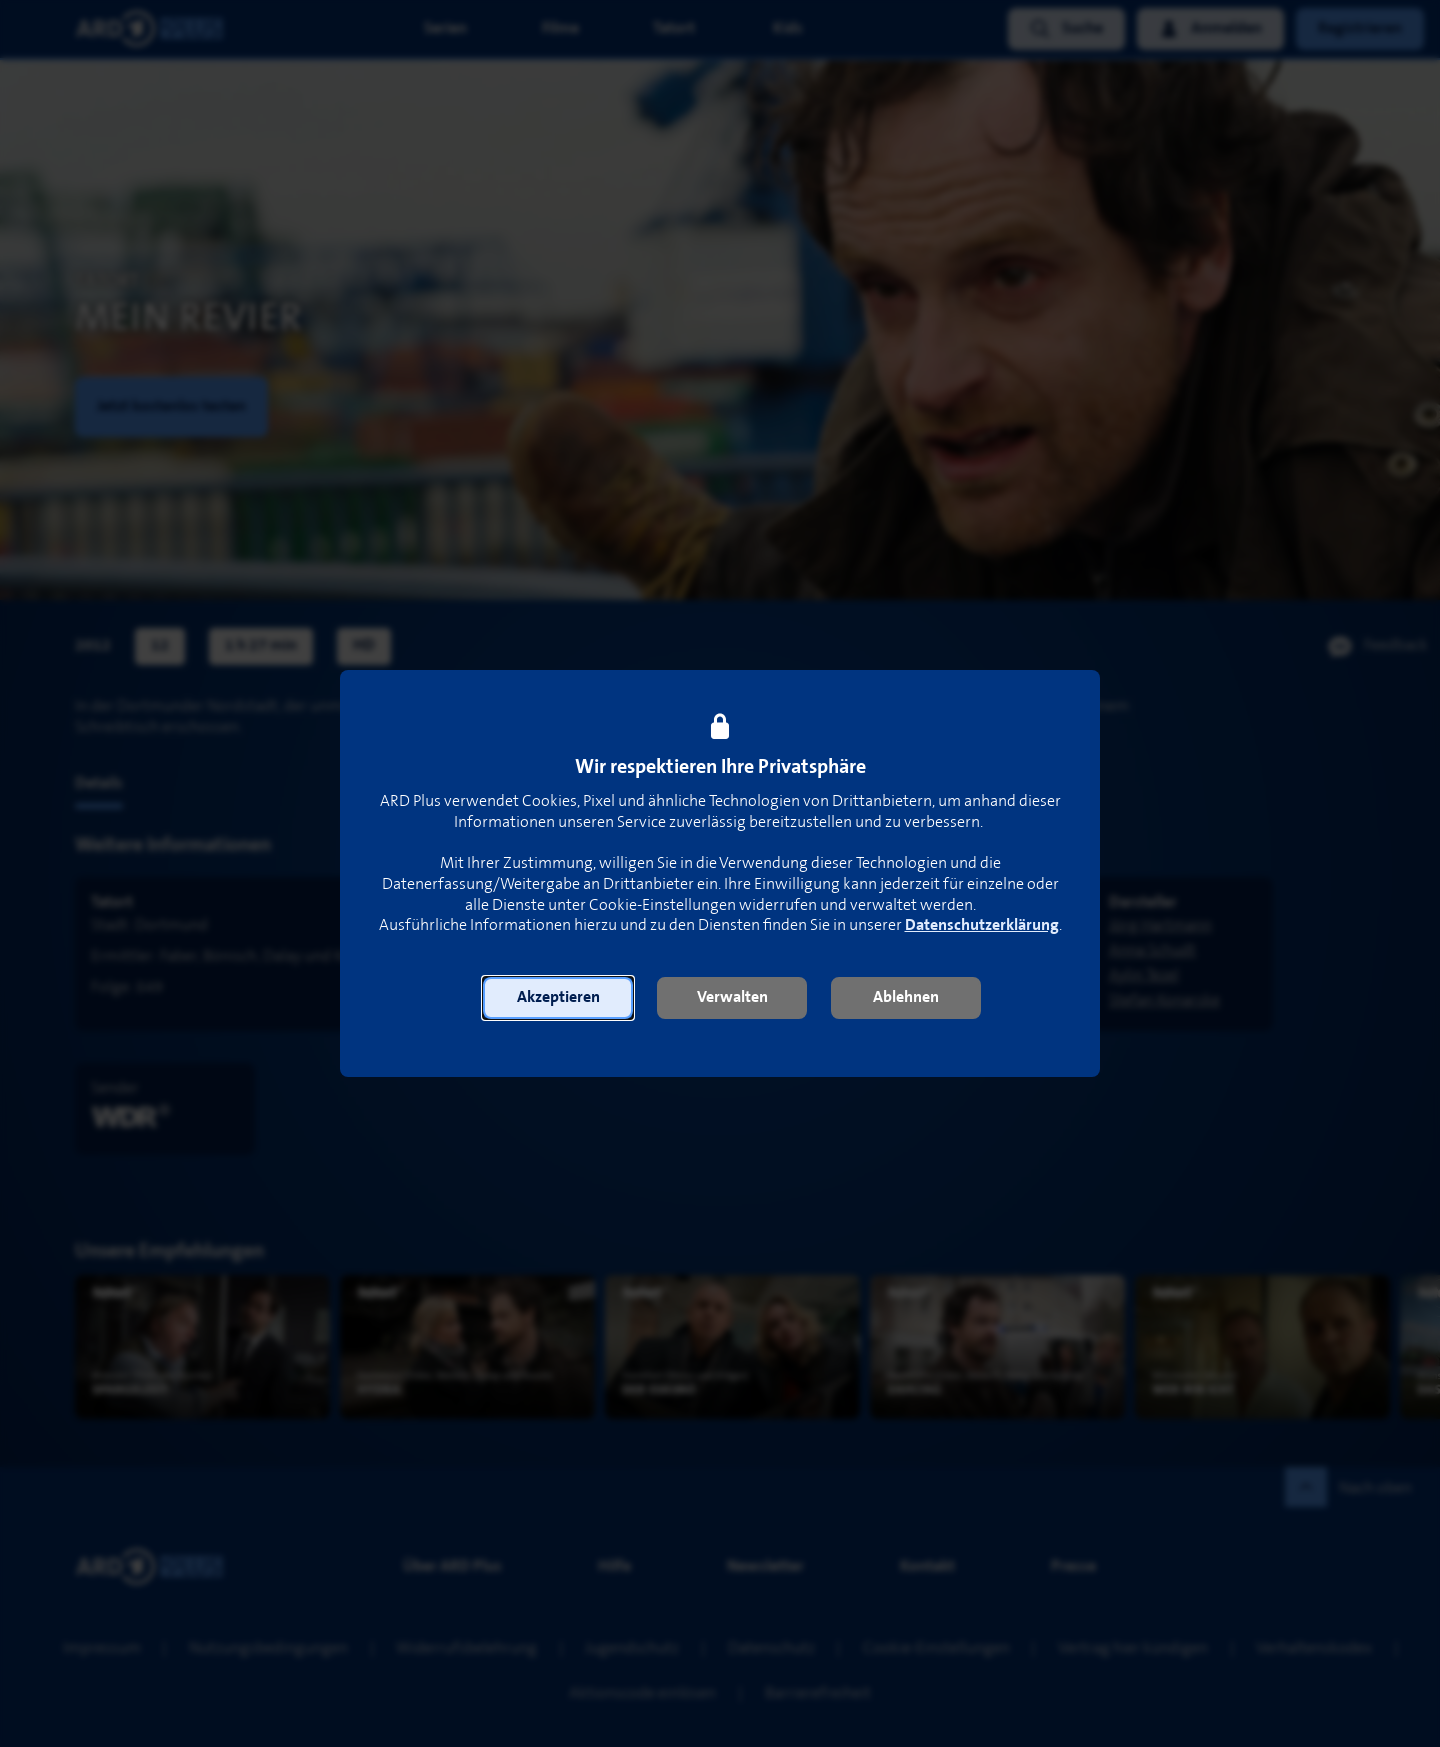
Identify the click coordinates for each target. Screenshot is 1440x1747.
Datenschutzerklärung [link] (982, 925)
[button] (558, 998)
